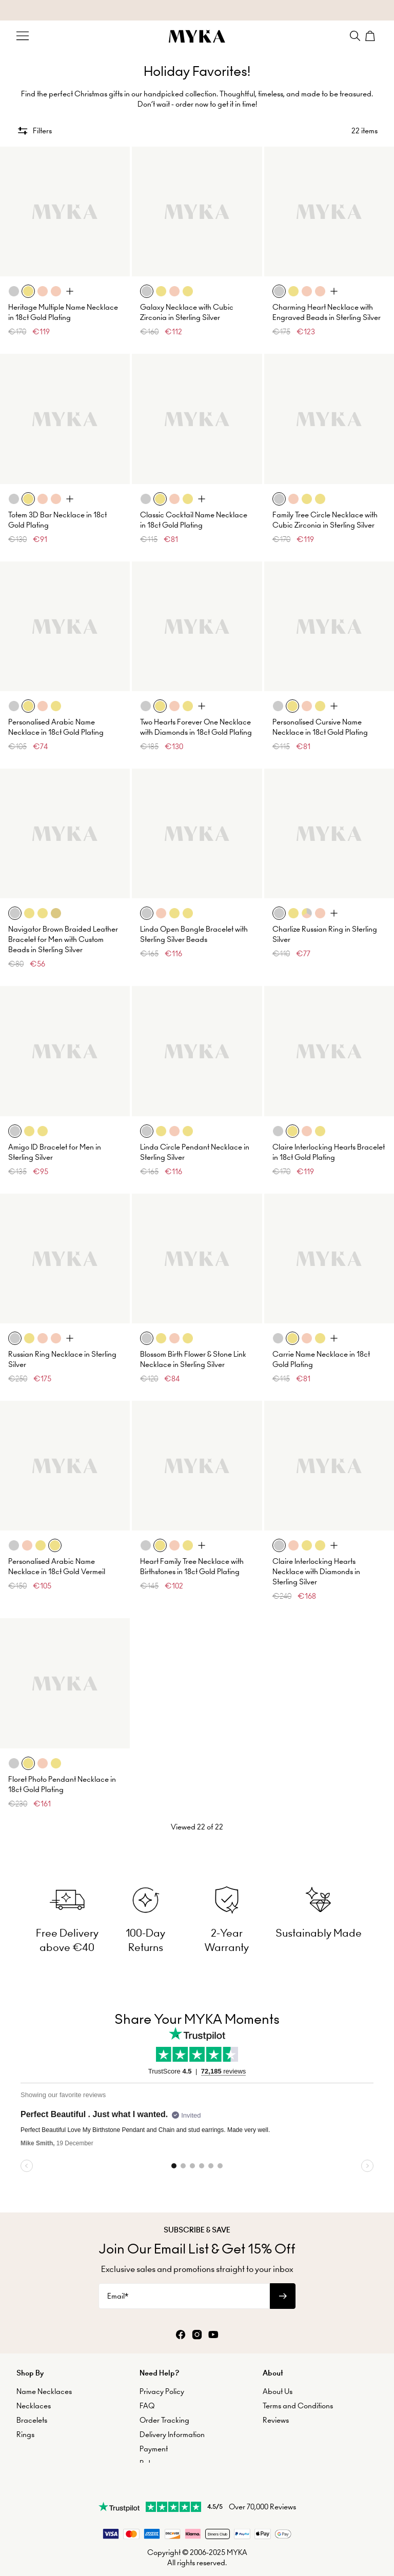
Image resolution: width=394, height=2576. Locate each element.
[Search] (355, 36)
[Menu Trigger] (22, 36)
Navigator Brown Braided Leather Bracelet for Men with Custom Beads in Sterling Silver (63, 925)
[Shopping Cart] (371, 36)
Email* (117, 2267)
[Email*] (184, 2267)
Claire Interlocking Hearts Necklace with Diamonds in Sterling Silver (316, 1557)
